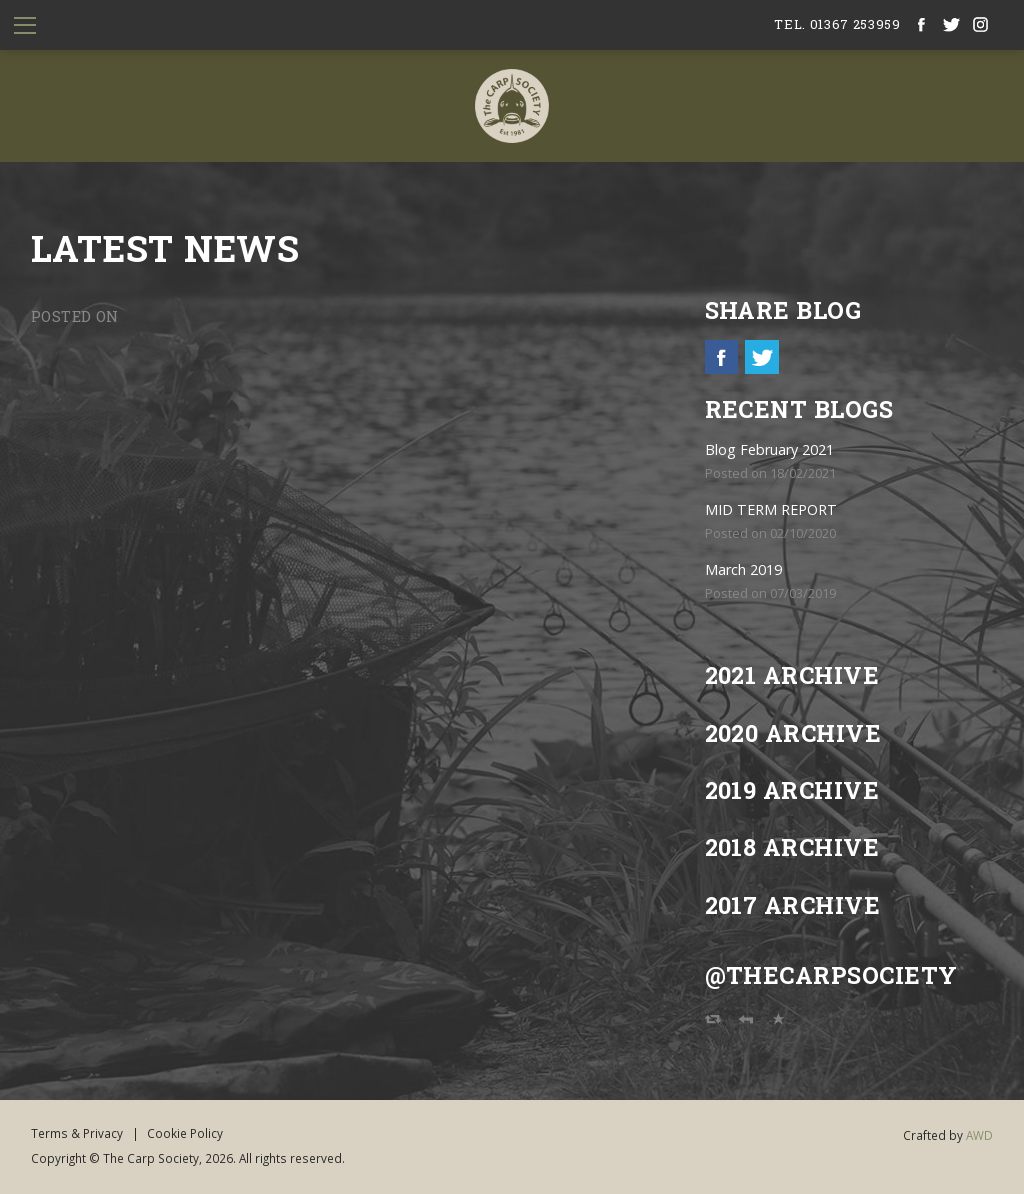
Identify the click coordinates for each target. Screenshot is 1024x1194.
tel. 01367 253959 (837, 24)
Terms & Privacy (77, 1133)
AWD (979, 1135)
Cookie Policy (185, 1133)
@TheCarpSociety (831, 974)
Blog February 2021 (769, 449)
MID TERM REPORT (771, 509)
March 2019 (743, 569)
